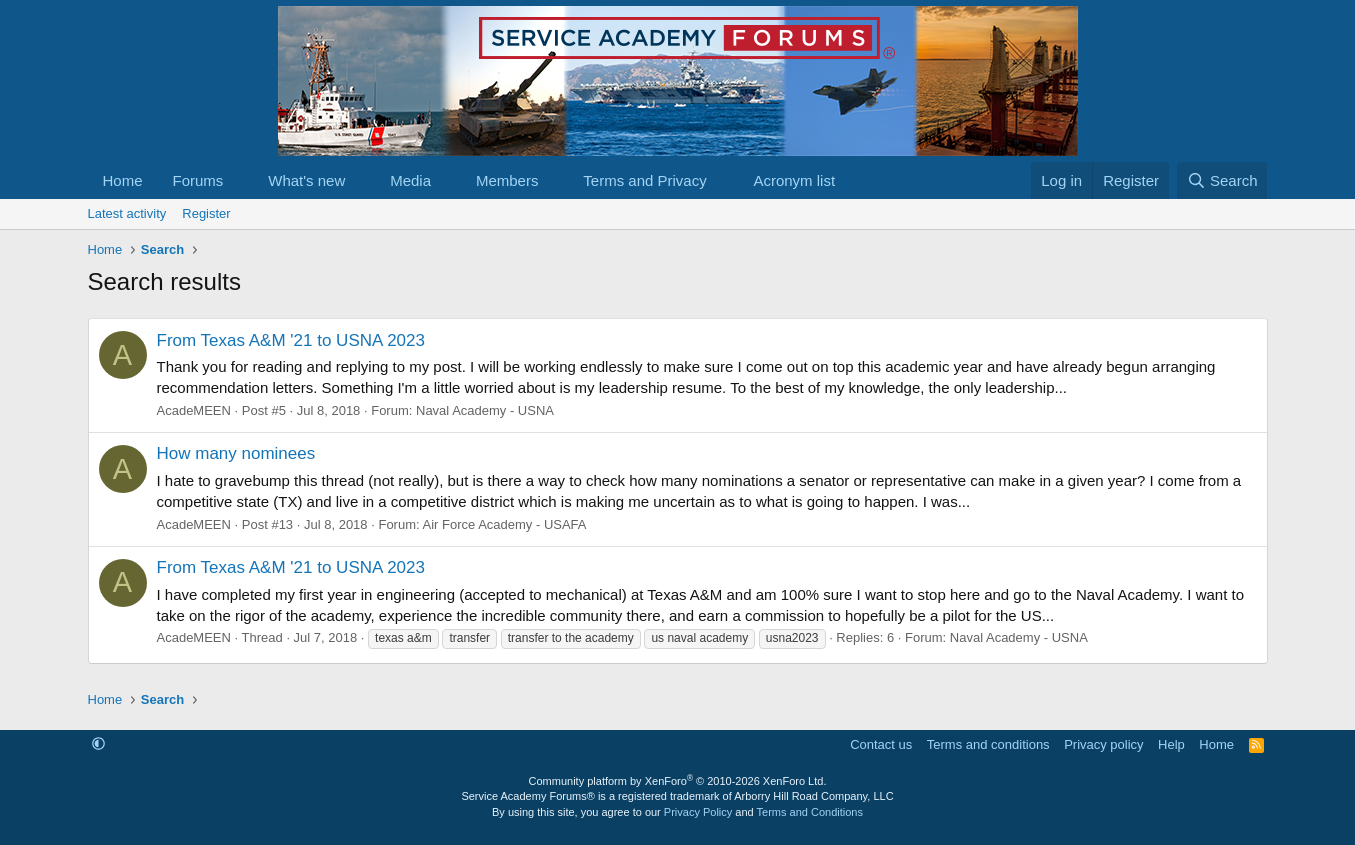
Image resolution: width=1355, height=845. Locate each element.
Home (123, 180)
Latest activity (127, 213)
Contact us (881, 744)
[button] (239, 180)
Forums (198, 180)
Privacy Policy (698, 812)
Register (206, 213)
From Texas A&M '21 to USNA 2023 (291, 340)
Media (410, 180)
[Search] (1222, 180)
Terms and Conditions (810, 812)
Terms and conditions (988, 744)
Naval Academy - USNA (485, 410)
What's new (306, 180)
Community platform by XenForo (678, 781)
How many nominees (236, 453)
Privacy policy (1103, 744)
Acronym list (794, 180)
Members (507, 180)
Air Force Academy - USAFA (505, 524)
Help (1171, 744)
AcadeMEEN (194, 410)
